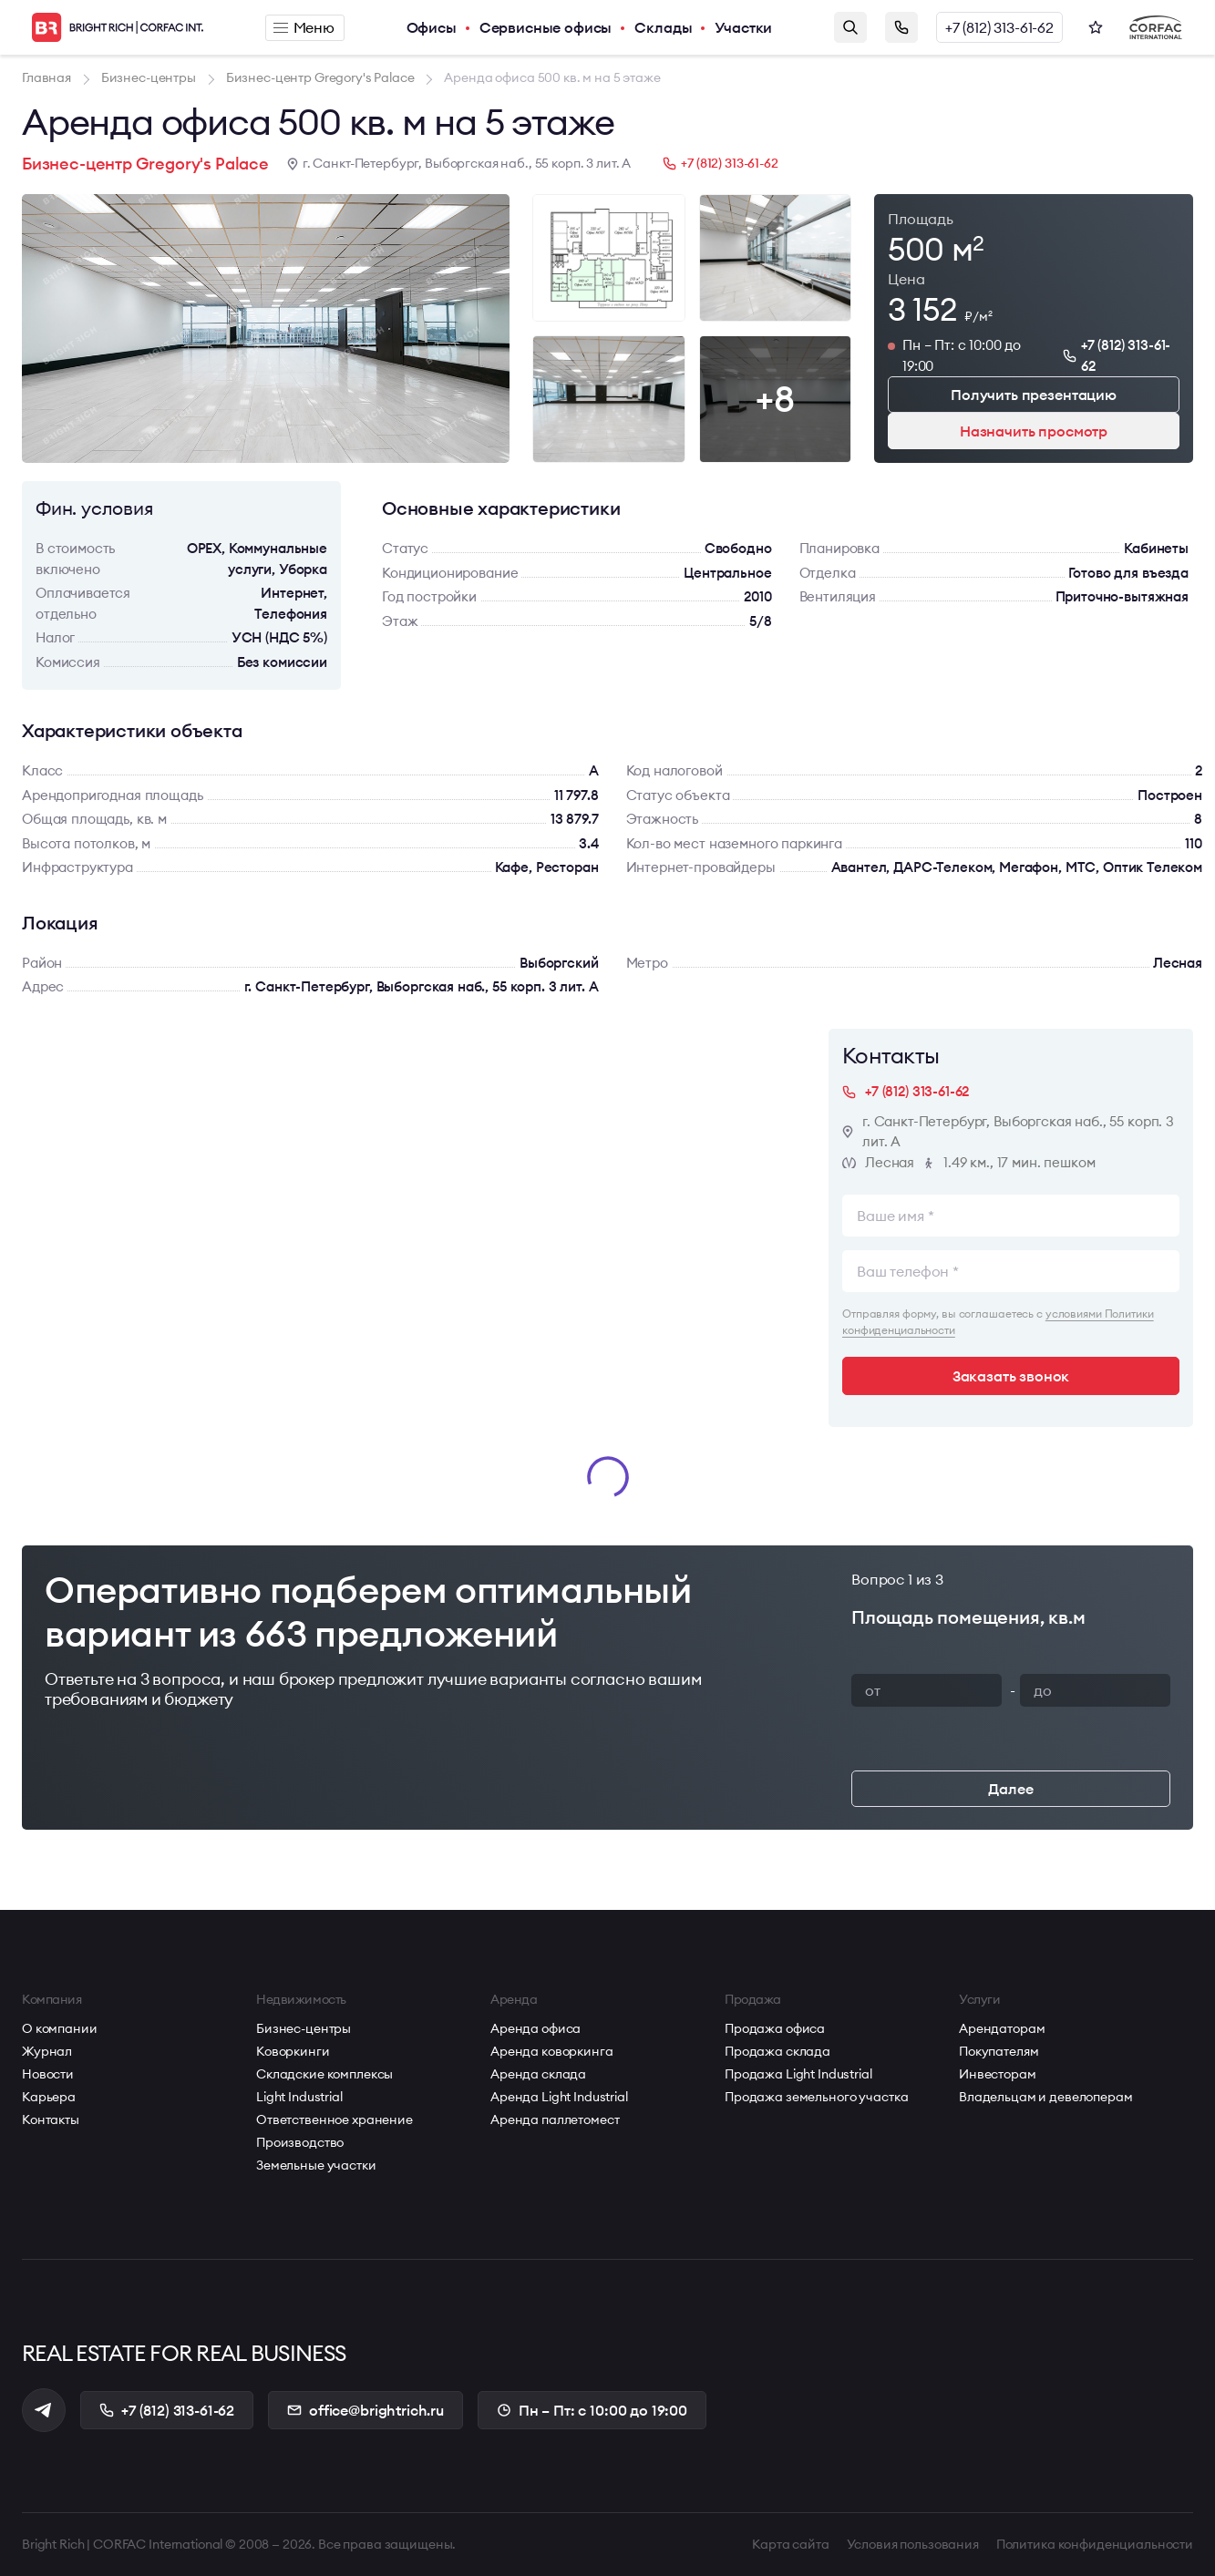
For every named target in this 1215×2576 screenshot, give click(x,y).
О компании (60, 2028)
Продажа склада (777, 2051)
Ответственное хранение (334, 2119)
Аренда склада (538, 2074)
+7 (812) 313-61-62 (999, 27)
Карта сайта (790, 2544)
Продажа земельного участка (816, 2097)
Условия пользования (913, 2544)
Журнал (47, 2051)
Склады (663, 27)
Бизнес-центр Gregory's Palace (145, 163)
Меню (304, 27)
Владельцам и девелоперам (1046, 2097)
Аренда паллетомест (554, 2119)
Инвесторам (997, 2074)
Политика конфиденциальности (1094, 2544)
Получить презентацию (1034, 394)
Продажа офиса (775, 2028)
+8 (775, 398)
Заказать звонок (901, 27)
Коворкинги (293, 2051)
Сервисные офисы (546, 27)
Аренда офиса (535, 2028)
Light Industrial (299, 2097)
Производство (300, 2142)
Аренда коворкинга (551, 2051)
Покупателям (998, 2051)
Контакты (50, 2119)
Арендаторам (1002, 2028)
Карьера (49, 2097)
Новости (48, 2074)
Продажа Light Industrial (798, 2074)
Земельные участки (316, 2165)
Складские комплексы (324, 2074)
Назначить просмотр (1033, 431)
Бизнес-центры (303, 2028)
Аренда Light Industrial (559, 2097)
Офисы (432, 27)
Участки (743, 27)
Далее (1010, 1789)
